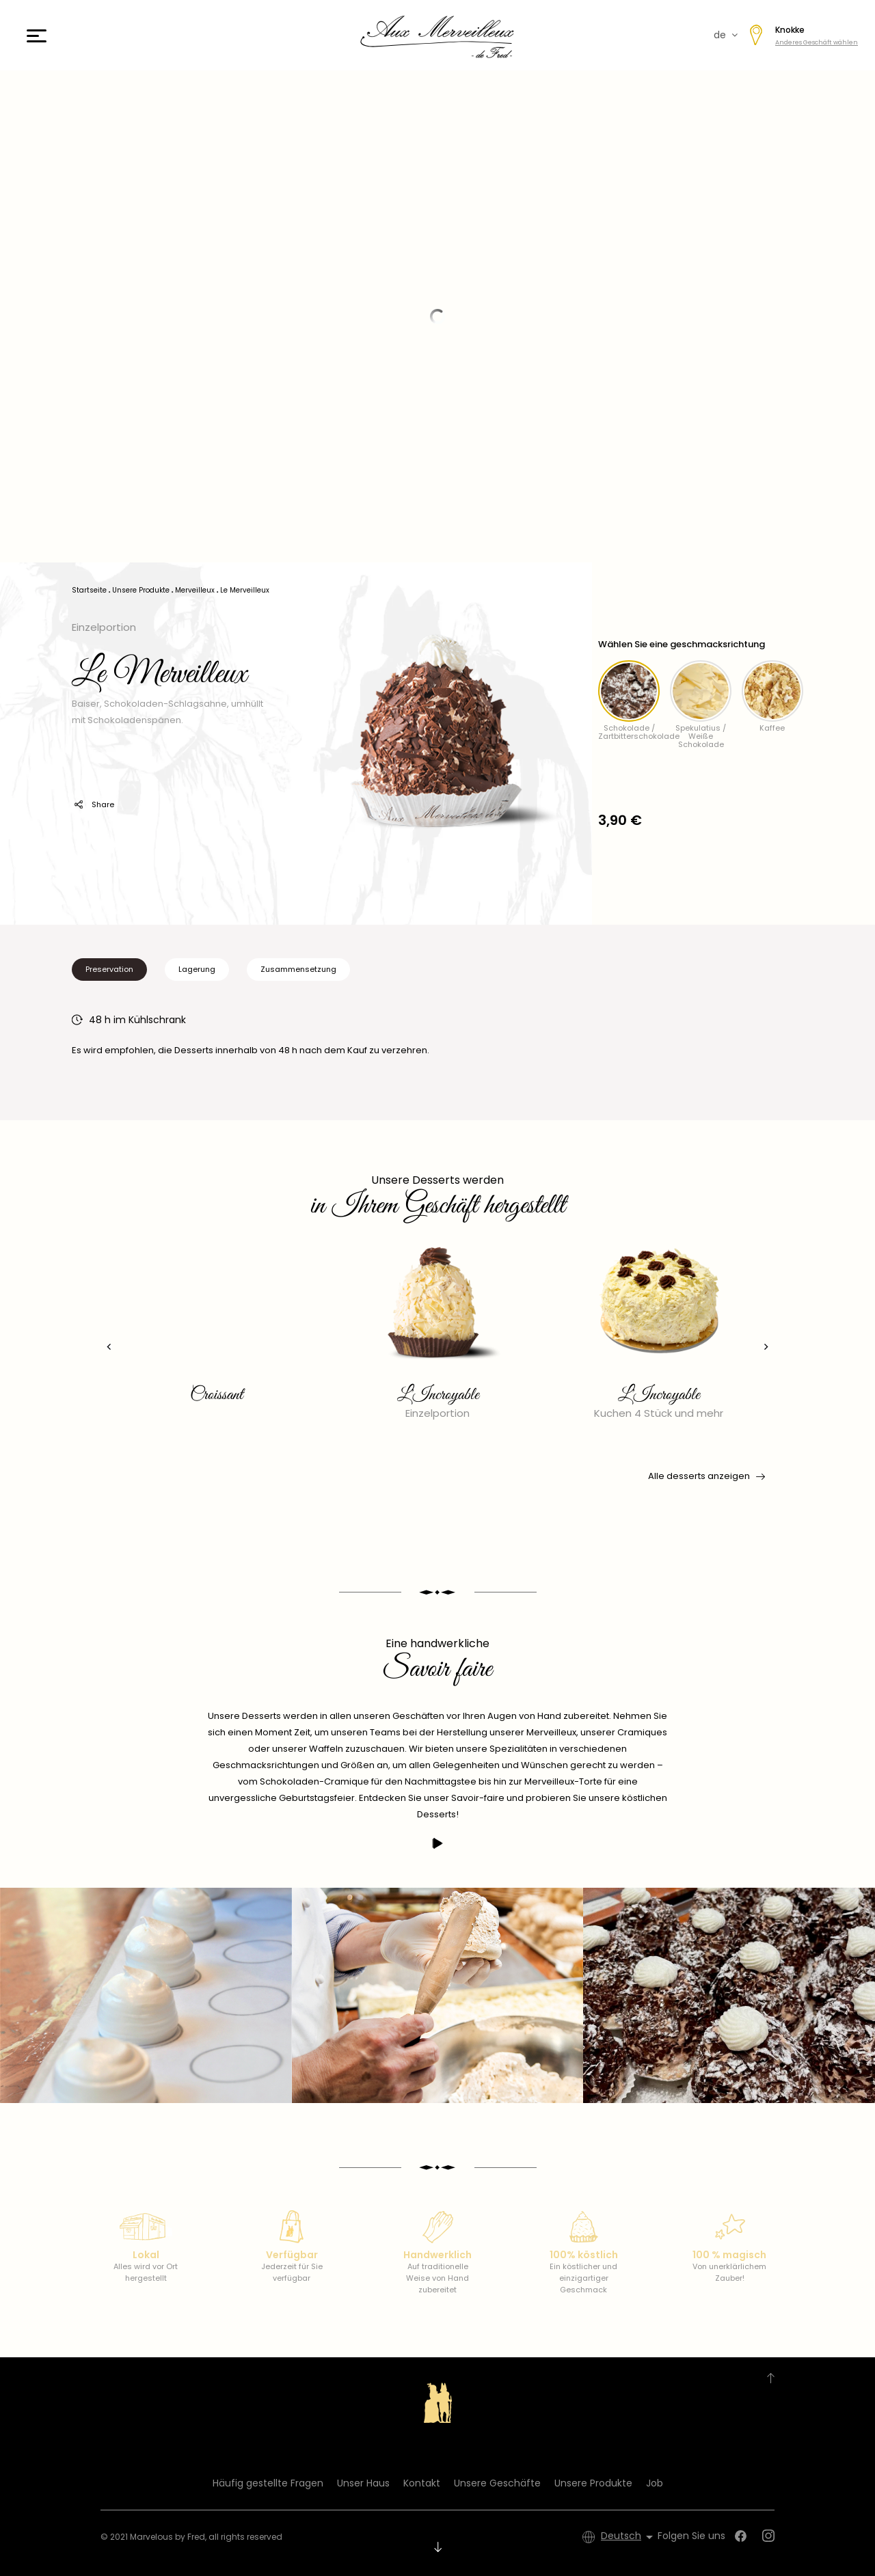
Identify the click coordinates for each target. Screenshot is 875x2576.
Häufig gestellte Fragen (268, 2483)
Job (654, 2483)
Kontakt (421, 2483)
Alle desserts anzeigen (705, 1476)
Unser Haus (363, 2483)
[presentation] (106, 1347)
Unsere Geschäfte (497, 2483)
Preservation (109, 969)
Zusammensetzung (298, 969)
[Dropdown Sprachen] (629, 2537)
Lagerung (196, 969)
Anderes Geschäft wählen (816, 42)
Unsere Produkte (593, 2483)
